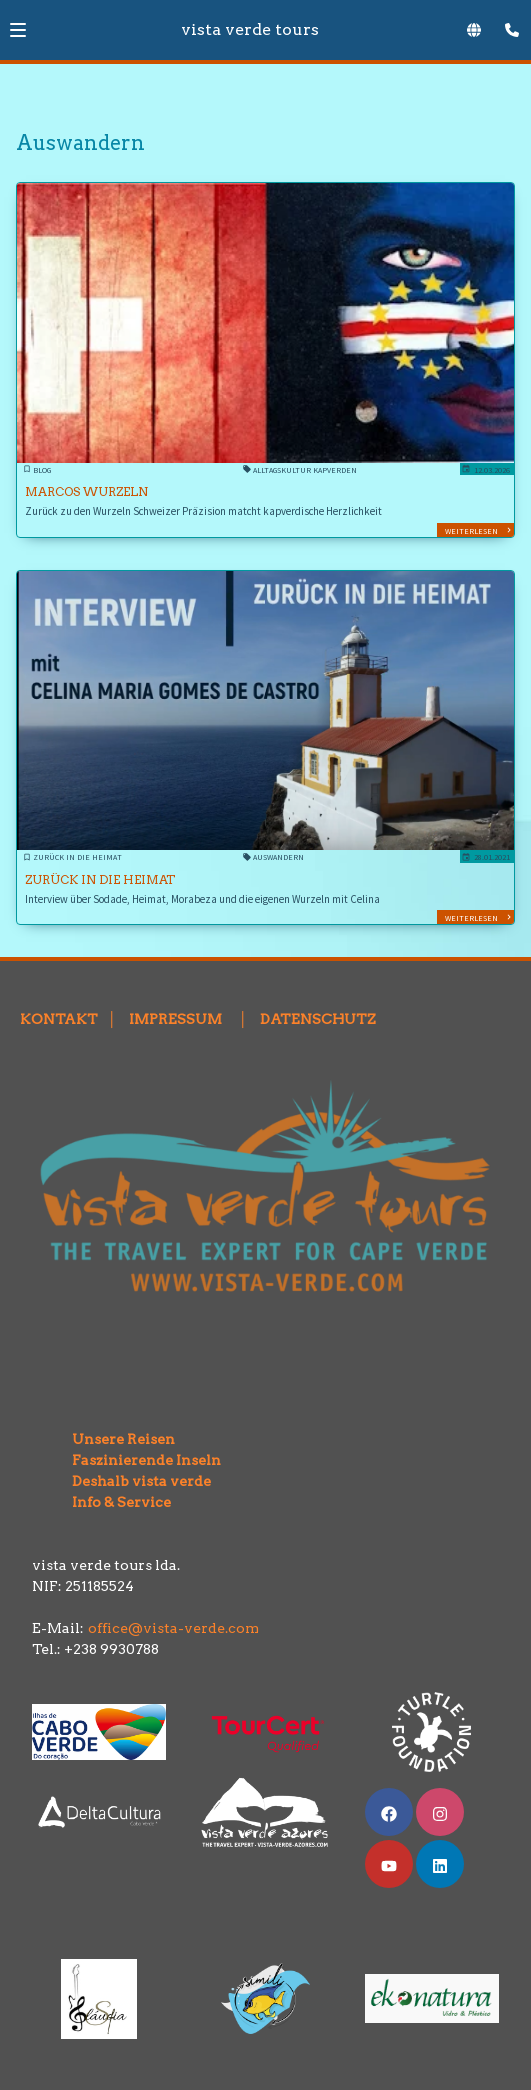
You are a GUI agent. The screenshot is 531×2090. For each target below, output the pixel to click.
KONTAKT (59, 1019)
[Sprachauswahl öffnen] (474, 30)
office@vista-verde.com (173, 1628)
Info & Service (115, 1502)
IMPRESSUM (175, 1019)
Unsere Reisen (105, 1428)
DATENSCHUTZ (318, 1019)
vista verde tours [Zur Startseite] (250, 29)
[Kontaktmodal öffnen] (507, 24)
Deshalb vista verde (123, 1481)
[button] (18, 30)
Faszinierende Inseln (128, 1460)
